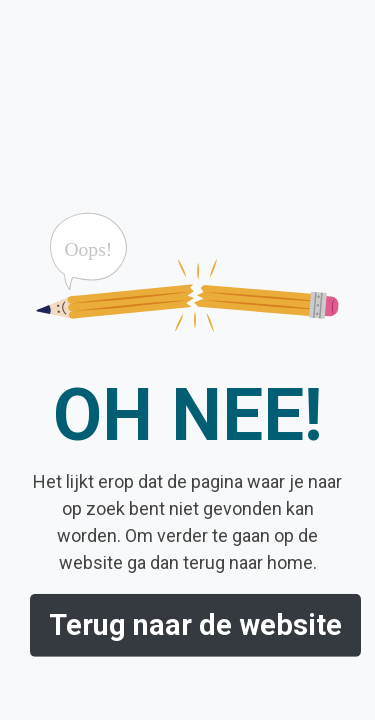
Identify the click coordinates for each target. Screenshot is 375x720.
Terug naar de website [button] (195, 625)
